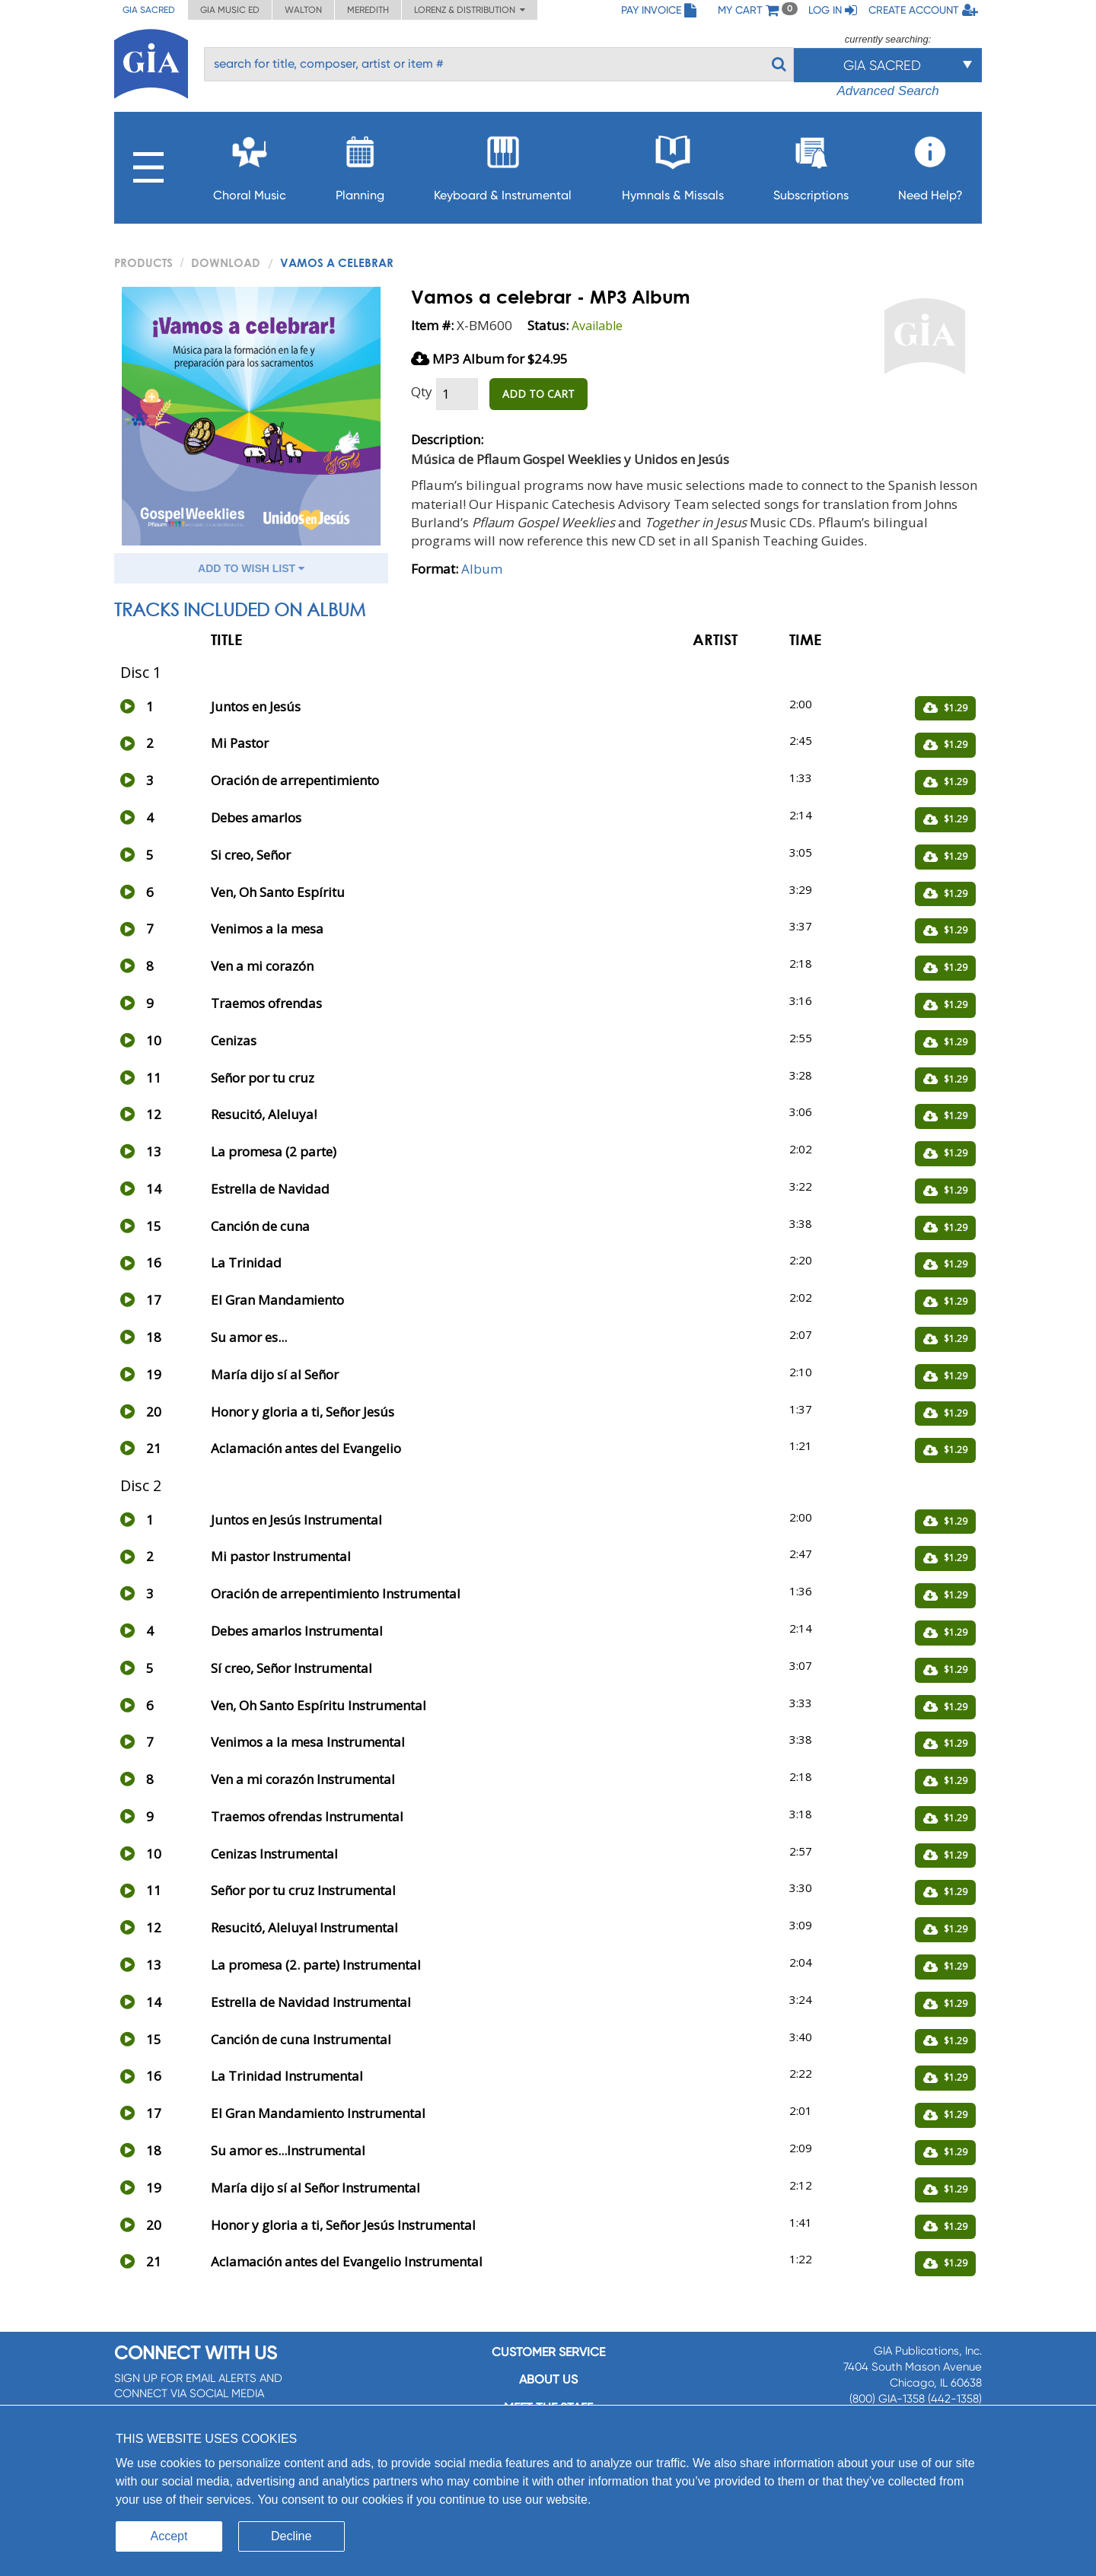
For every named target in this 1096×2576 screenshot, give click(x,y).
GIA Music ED (230, 10)
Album (481, 568)
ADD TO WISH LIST (251, 568)
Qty (421, 391)
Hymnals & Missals (673, 164)
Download (225, 262)
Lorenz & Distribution (469, 10)
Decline (291, 2536)
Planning (360, 164)
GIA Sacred (149, 10)
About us (548, 2379)
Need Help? (930, 164)
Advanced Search (887, 91)
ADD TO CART (538, 393)
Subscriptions (811, 164)
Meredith (368, 10)
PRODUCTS (143, 262)
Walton (303, 10)
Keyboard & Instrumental (503, 164)
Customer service (548, 2352)
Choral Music (249, 164)
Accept (169, 2536)
